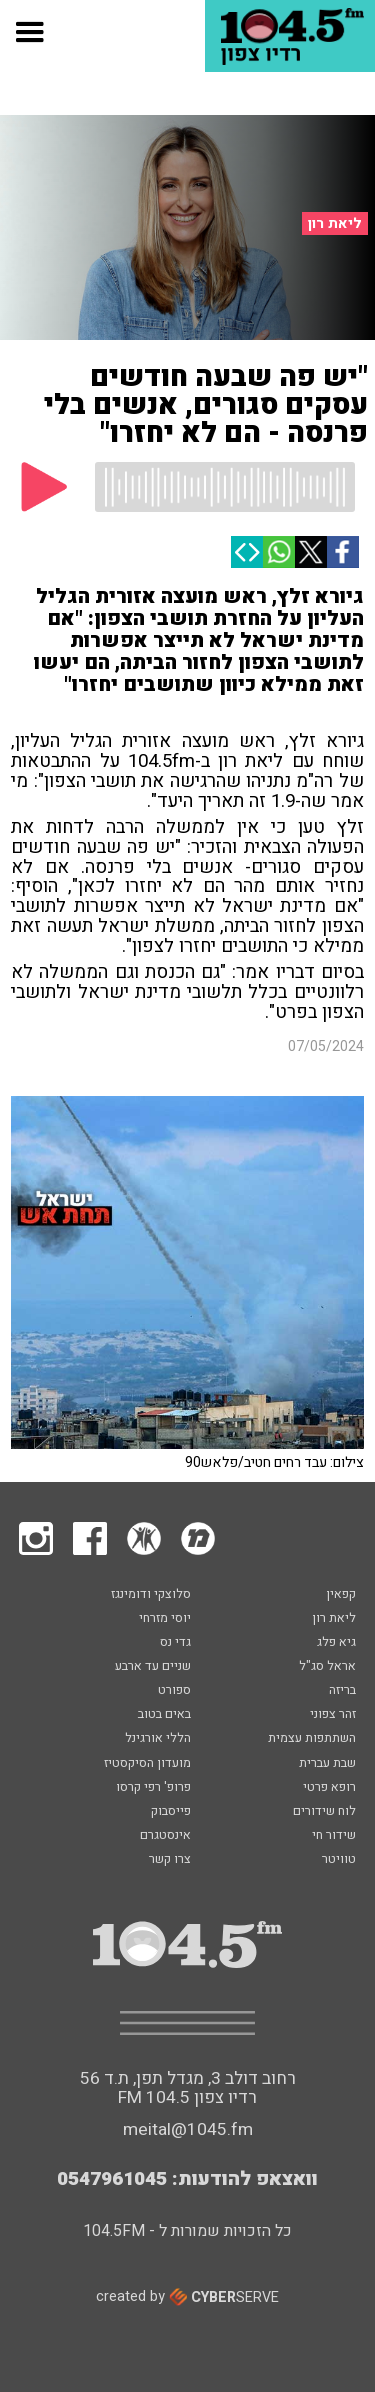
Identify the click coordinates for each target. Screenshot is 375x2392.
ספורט (174, 1691)
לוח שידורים (324, 1812)
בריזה (342, 1691)
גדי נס (175, 1643)
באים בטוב (164, 1715)
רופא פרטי (329, 1788)
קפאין (341, 1595)
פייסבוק (171, 1812)
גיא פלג (336, 1643)
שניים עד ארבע (153, 1667)
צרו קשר (170, 1860)
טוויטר (339, 1860)
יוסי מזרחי (165, 1619)
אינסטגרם (165, 1836)
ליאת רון (335, 223)
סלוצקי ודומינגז (151, 1595)
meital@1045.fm (188, 2129)
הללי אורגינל (158, 1739)
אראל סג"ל (327, 1667)
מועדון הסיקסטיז (147, 1764)
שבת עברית (327, 1764)
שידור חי (334, 1836)
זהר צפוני (333, 1715)
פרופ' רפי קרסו (153, 1788)
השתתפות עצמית (312, 1739)
